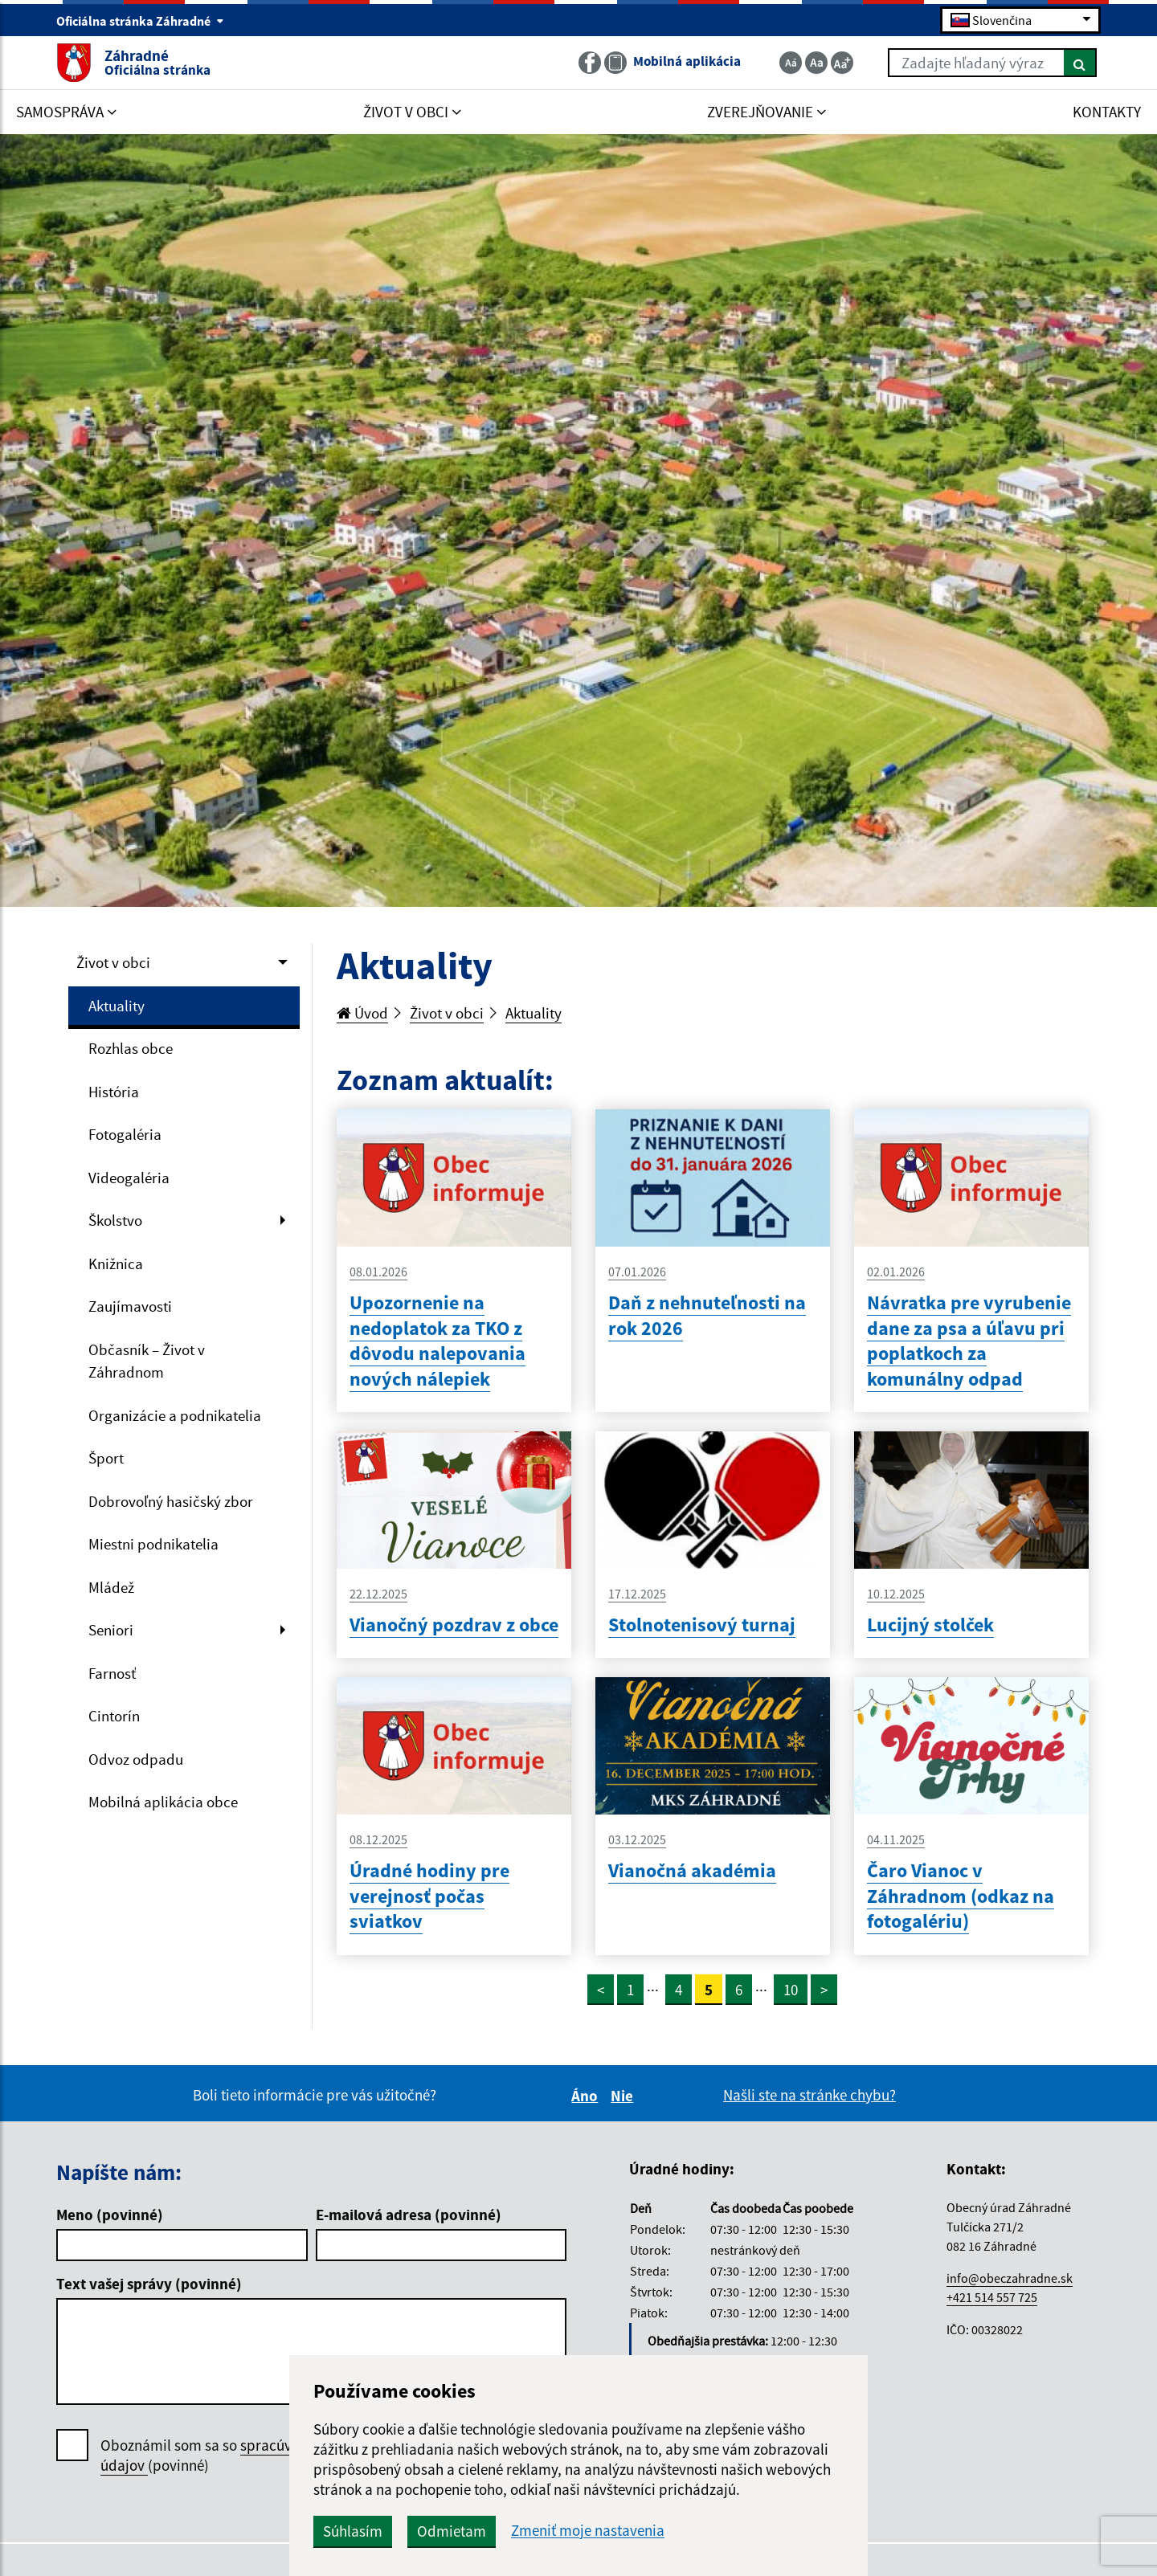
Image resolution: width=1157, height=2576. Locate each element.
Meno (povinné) (109, 2214)
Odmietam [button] (451, 2531)
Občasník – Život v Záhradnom (146, 1361)
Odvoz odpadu (135, 1759)
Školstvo (115, 1220)
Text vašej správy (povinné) (149, 2283)
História (113, 1091)
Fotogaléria (124, 1134)
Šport (106, 1458)
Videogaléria (129, 1177)
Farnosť (112, 1673)
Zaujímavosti (130, 1306)
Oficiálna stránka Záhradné (140, 21)
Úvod (362, 1013)
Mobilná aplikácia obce (163, 1801)
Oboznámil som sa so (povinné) (245, 2455)
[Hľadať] (1080, 62)
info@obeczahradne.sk (1009, 2278)
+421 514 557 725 (991, 2297)
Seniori (110, 1629)
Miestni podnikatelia (153, 1543)
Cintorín (114, 1715)
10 (790, 1989)
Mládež (111, 1587)
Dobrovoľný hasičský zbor (170, 1501)
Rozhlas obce (130, 1048)
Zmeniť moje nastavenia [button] (587, 2530)
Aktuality (116, 1005)
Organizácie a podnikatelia (174, 1415)
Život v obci (113, 962)
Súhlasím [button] (352, 2531)
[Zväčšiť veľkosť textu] (842, 62)
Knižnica (115, 1263)
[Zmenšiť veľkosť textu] (790, 62)
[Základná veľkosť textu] (816, 62)
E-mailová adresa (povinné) (408, 2214)
